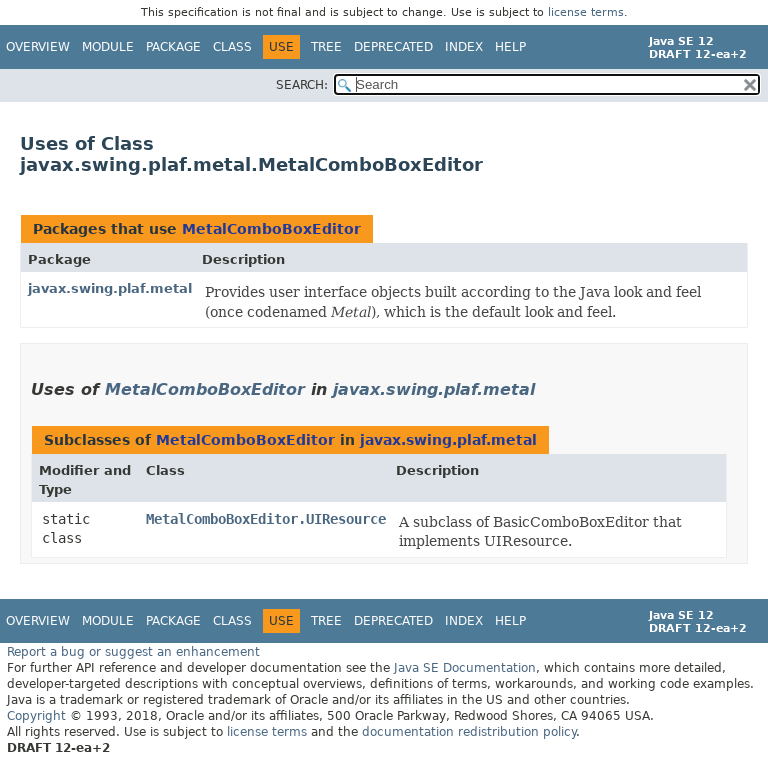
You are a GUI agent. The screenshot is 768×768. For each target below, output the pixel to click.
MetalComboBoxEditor (271, 229)
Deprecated (393, 47)
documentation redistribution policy (469, 732)
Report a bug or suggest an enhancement (133, 652)
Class (232, 47)
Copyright (36, 716)
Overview (38, 47)
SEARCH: (302, 85)
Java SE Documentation (465, 668)
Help (510, 47)
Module (108, 47)
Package (173, 47)
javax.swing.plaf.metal (110, 288)
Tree (326, 47)
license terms (586, 12)
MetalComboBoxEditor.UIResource (266, 519)
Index (464, 47)
